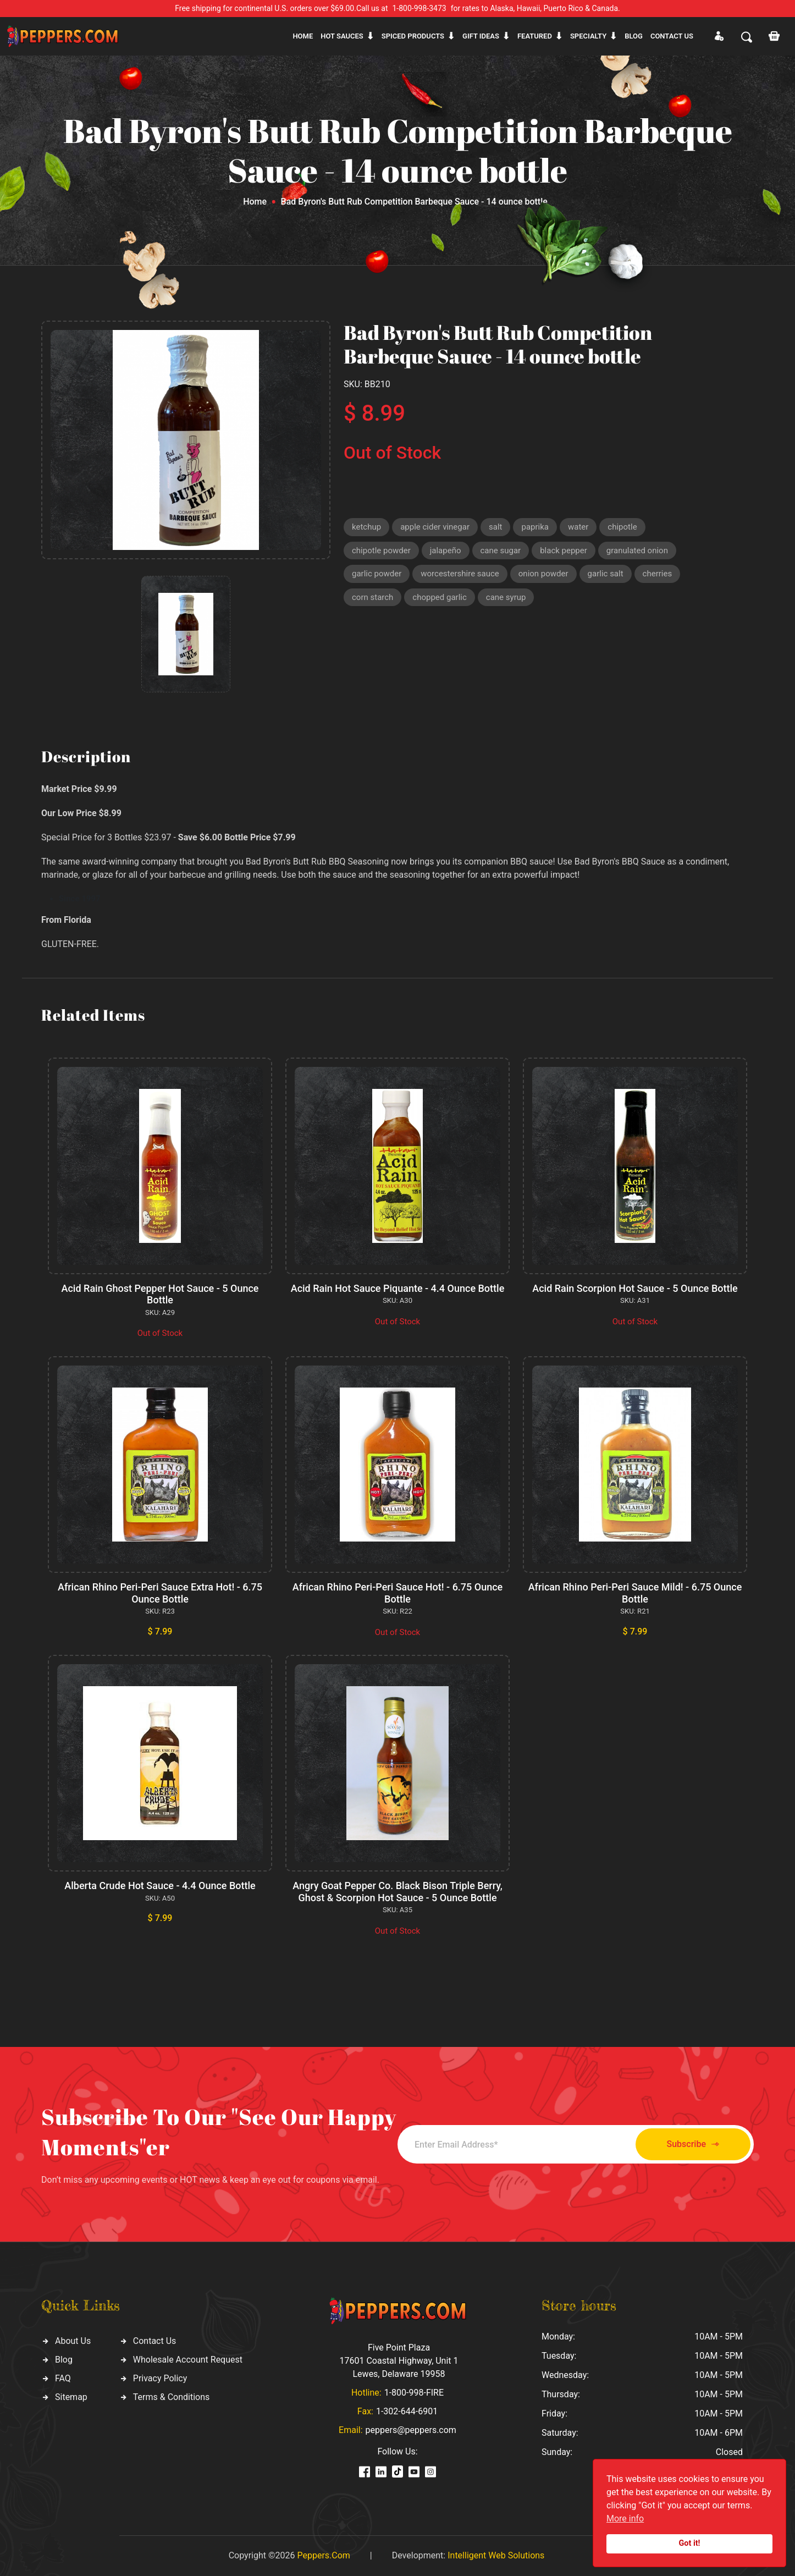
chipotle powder (381, 550)
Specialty (588, 36)
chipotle (622, 527)
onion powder (543, 574)
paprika (535, 527)
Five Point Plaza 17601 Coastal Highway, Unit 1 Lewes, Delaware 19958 (398, 2360)
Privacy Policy (160, 2378)
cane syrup (506, 597)
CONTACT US (671, 36)
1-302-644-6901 (407, 2411)
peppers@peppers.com (411, 2430)
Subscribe (693, 2144)
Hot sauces (342, 36)
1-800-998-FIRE (414, 2392)
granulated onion (637, 550)
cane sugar (501, 550)
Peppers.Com (323, 2555)
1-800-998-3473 (419, 8)
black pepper (563, 550)
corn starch (372, 597)
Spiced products (413, 36)
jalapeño (445, 550)
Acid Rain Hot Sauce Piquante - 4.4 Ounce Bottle (398, 1288)
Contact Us (154, 2341)
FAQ (63, 2378)
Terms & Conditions (171, 2397)
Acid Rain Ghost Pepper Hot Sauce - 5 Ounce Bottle (160, 1294)
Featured (534, 36)
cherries (657, 574)
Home (302, 36)
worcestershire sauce (460, 574)
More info (625, 2518)
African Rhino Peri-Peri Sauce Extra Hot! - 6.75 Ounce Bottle (160, 1593)
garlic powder (376, 574)
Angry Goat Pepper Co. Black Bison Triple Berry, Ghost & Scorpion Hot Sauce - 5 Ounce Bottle (397, 1891)
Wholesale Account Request (187, 2359)
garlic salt (605, 574)
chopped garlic (439, 597)
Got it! (689, 2543)
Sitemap (71, 2397)
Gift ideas (480, 36)
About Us (73, 2341)
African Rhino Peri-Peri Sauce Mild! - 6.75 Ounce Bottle (635, 1593)
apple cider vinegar (435, 527)
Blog (634, 36)
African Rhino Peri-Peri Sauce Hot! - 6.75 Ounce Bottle (397, 1593)
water (578, 527)
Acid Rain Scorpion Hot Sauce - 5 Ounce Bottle (635, 1288)
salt (495, 527)
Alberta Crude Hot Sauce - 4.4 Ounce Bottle (159, 1885)
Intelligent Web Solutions (496, 2555)
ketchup (366, 527)
